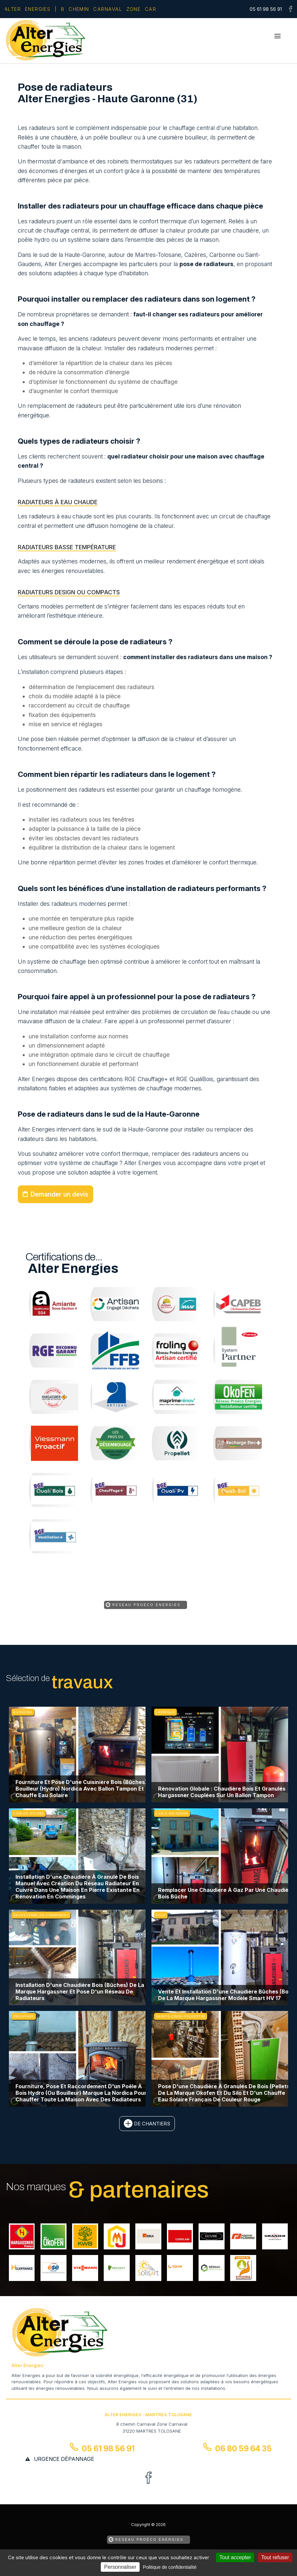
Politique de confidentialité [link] (170, 2567)
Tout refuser (275, 2557)
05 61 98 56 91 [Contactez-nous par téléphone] (108, 2448)
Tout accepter (235, 2557)
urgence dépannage (64, 2459)
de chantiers (152, 2123)
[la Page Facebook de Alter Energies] (288, 10)
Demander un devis (59, 1194)
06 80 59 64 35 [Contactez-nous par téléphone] (243, 2448)
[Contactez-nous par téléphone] (267, 9)
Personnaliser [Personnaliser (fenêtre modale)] (120, 2567)
